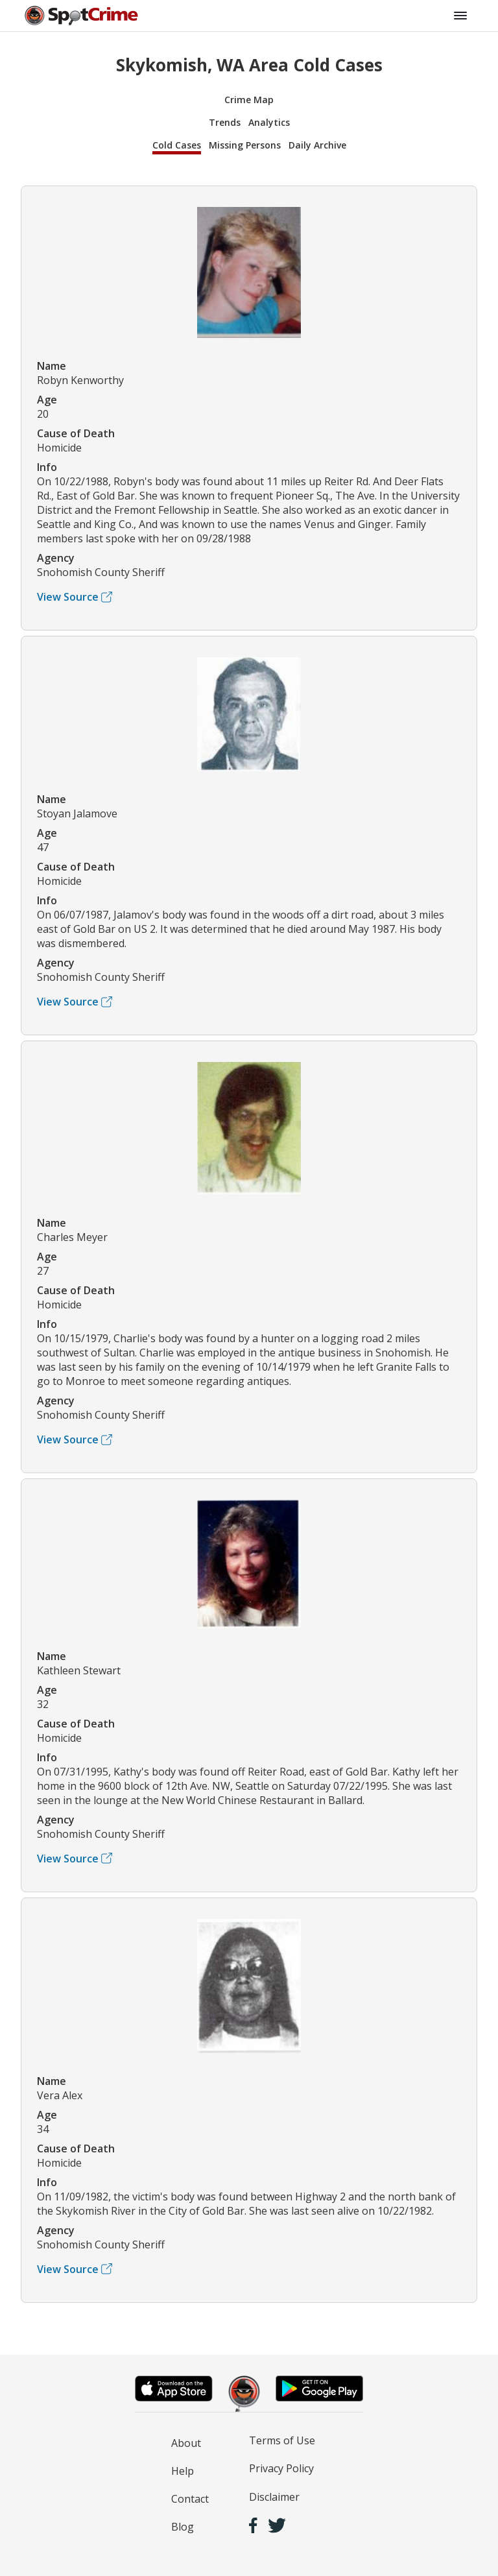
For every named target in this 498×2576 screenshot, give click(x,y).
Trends (225, 122)
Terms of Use (282, 2440)
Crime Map (249, 99)
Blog (182, 2527)
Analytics (269, 122)
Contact (190, 2499)
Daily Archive (317, 145)
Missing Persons (245, 145)
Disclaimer (274, 2497)
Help (182, 2471)
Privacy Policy (281, 2468)
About (186, 2443)
